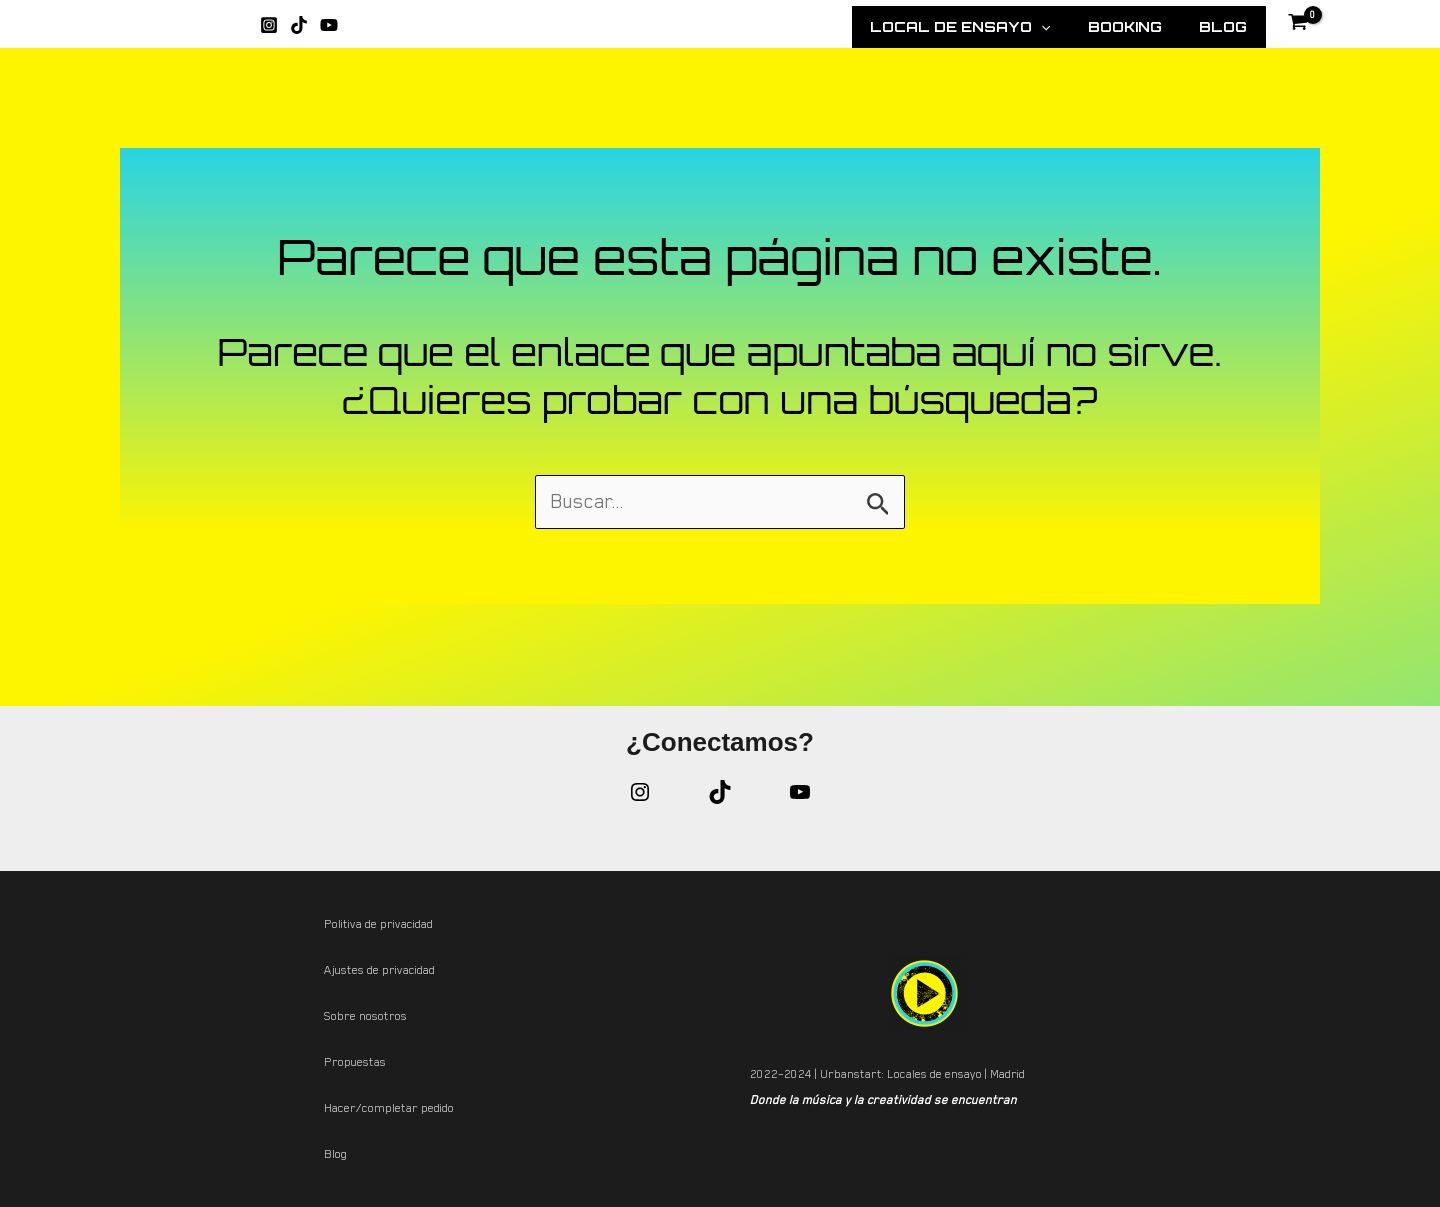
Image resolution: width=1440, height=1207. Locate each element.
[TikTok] (299, 25)
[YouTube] (329, 25)
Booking (1143, 26)
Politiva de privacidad (378, 924)
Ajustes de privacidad (379, 970)
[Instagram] (269, 25)
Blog (1228, 26)
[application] (1073, 27)
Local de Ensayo (992, 27)
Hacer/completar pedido (389, 1108)
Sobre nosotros (365, 1016)
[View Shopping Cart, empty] (1303, 24)
